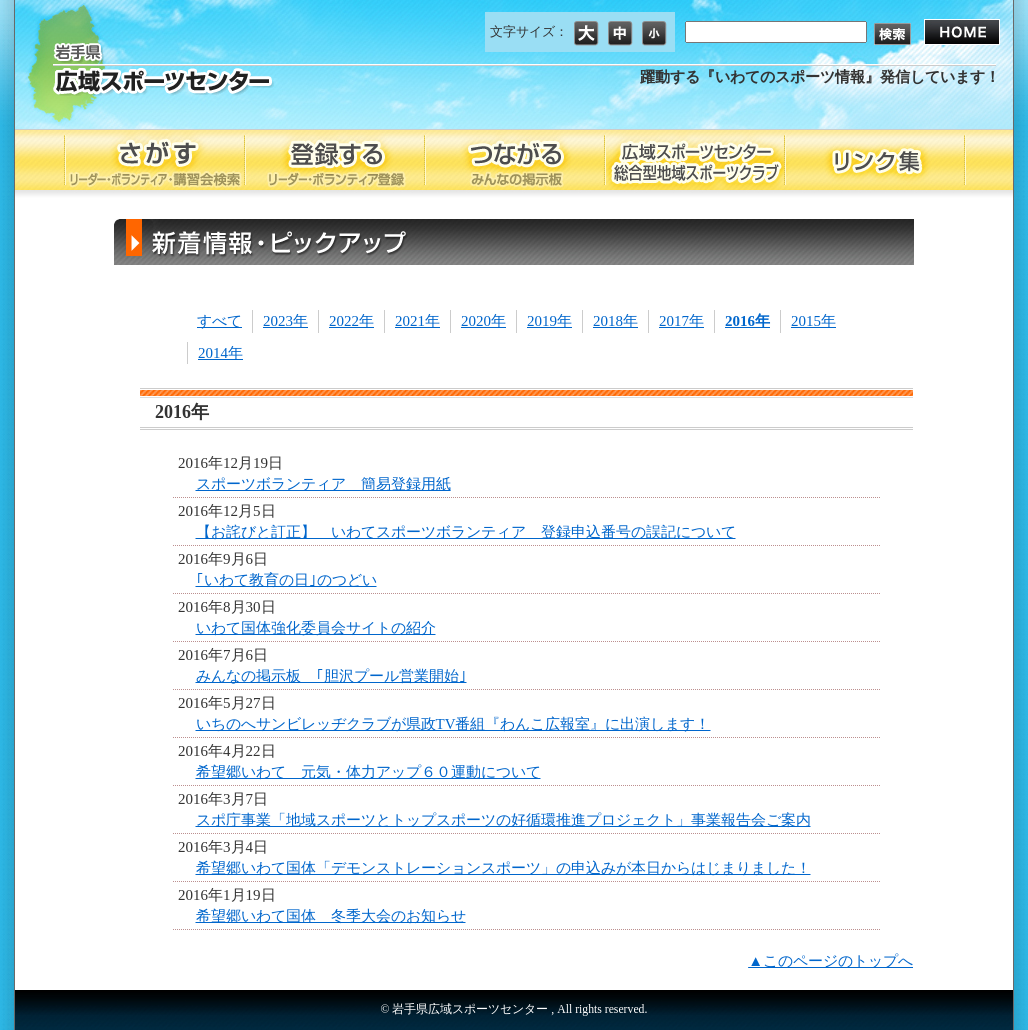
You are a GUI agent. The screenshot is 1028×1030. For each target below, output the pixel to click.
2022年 (351, 321)
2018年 (615, 321)
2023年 (285, 321)
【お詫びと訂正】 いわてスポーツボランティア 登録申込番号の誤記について (466, 532)
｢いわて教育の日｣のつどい (286, 580)
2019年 (549, 321)
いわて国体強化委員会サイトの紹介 (316, 628)
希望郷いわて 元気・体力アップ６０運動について (368, 772)
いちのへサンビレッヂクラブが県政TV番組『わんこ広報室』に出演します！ (453, 724)
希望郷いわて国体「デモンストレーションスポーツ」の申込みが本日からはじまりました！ (503, 868)
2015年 (813, 321)
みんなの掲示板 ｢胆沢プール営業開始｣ (331, 676)
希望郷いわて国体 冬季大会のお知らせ (331, 916)
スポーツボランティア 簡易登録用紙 (323, 484)
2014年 (220, 353)
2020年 (483, 321)
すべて (219, 321)
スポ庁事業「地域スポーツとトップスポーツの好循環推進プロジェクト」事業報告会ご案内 (503, 820)
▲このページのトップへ (830, 961)
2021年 (417, 321)
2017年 (681, 321)
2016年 (747, 321)
